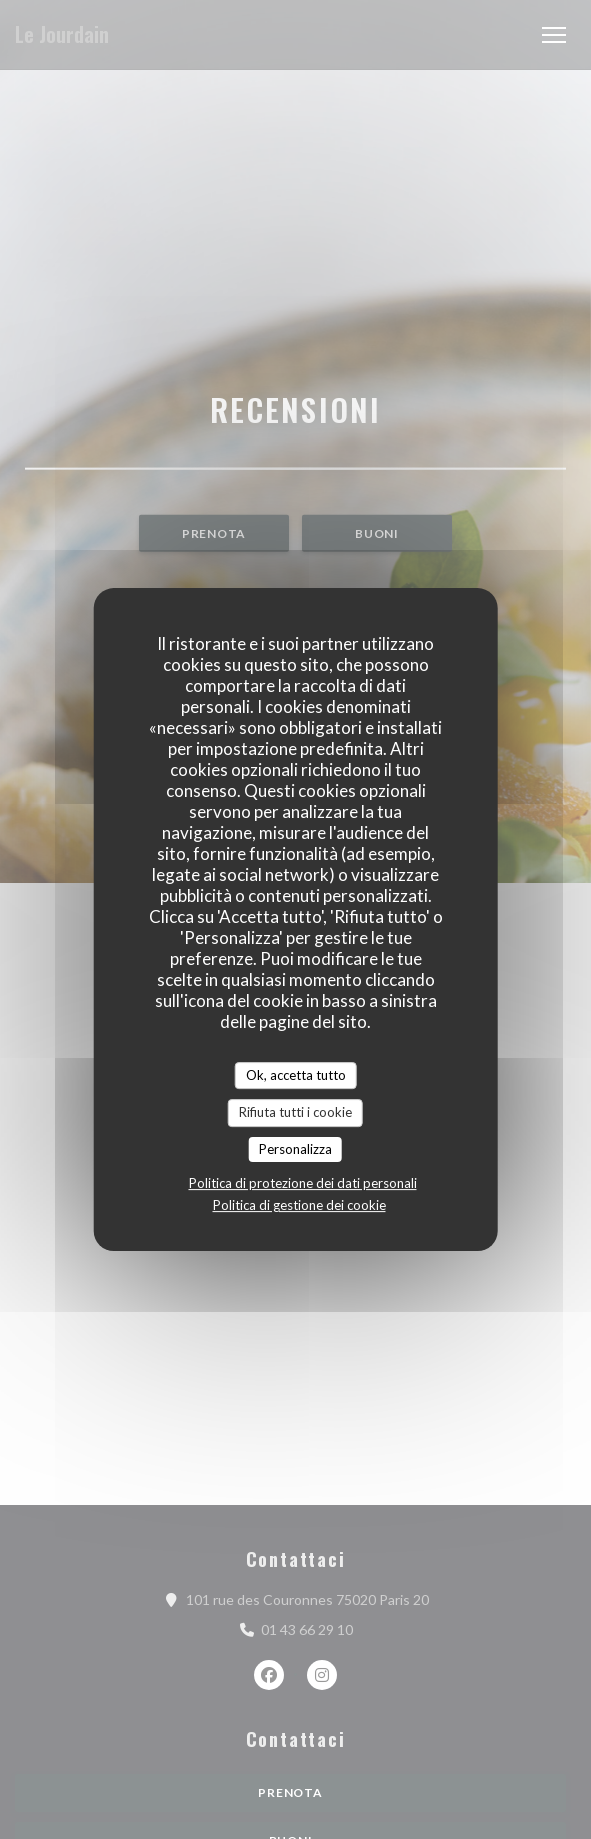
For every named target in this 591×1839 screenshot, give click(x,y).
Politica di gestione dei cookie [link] (299, 1205)
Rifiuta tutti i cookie (295, 1112)
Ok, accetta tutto (296, 1075)
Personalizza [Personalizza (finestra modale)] (295, 1149)
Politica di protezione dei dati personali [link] (303, 1183)
